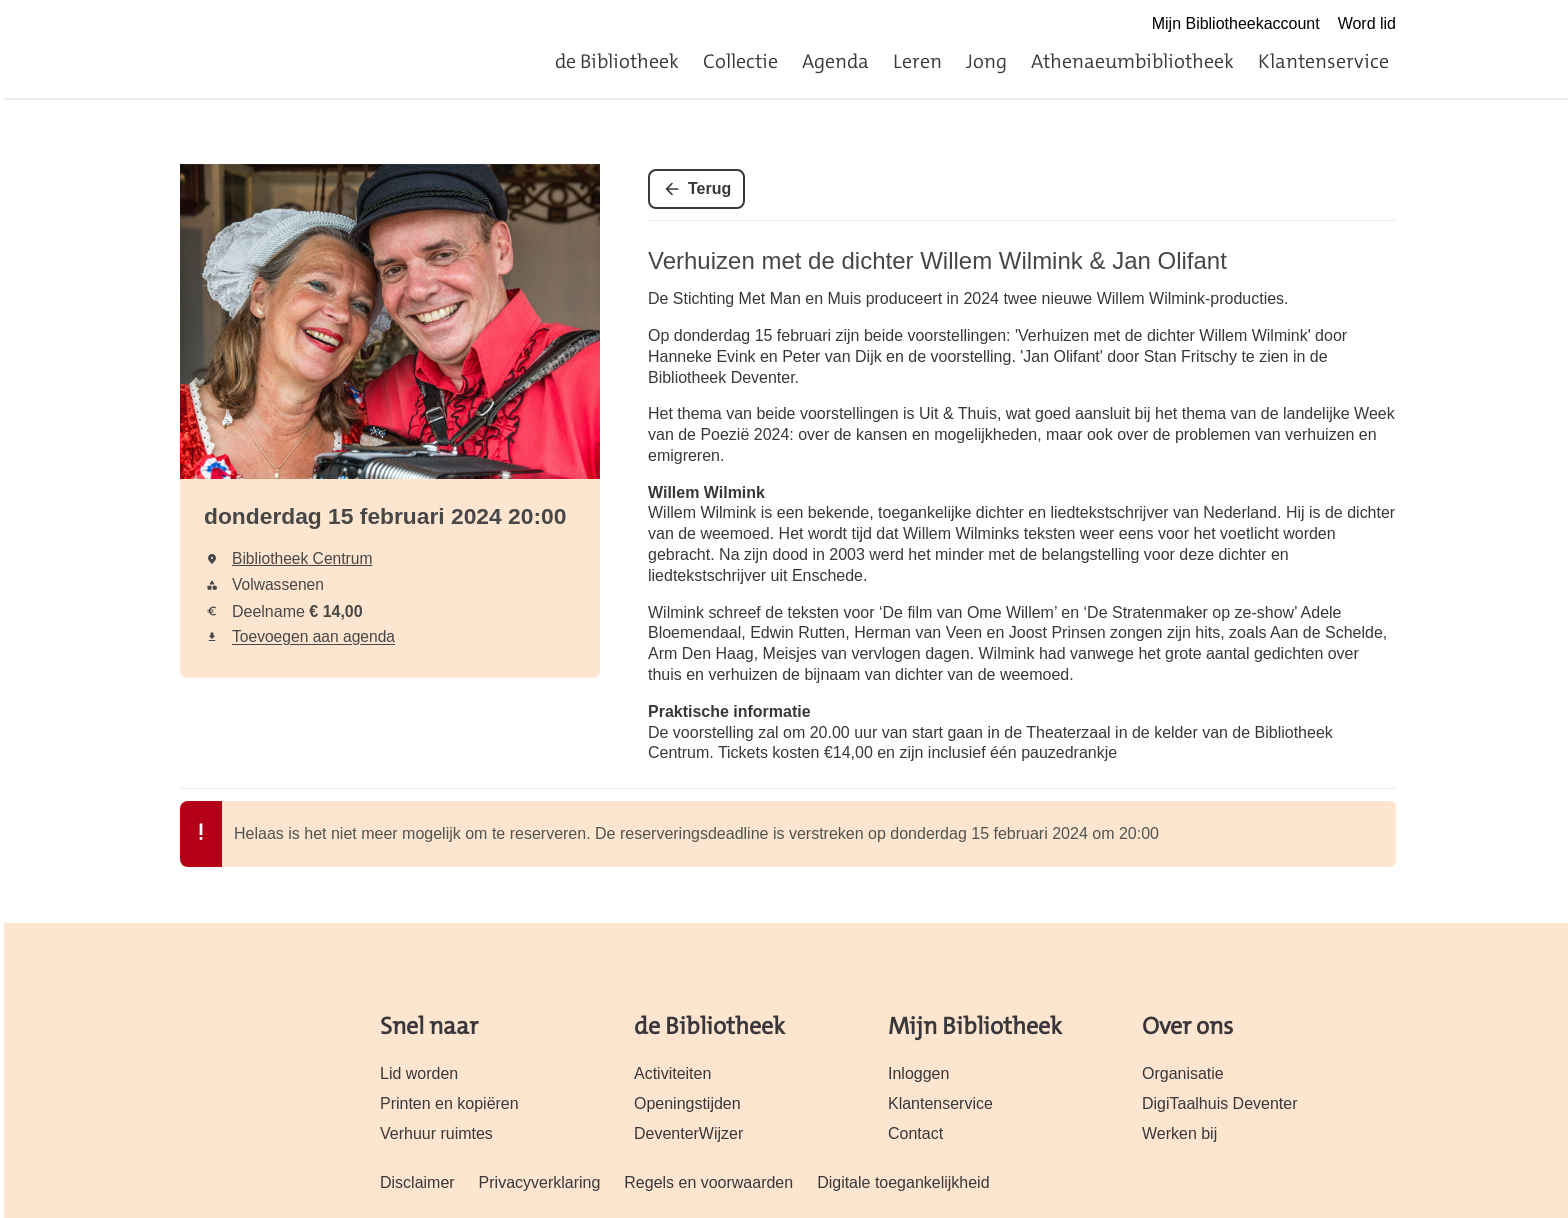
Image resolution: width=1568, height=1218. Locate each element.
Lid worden (419, 1073)
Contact (915, 1133)
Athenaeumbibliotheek (1132, 61)
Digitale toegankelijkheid (903, 1182)
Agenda (835, 61)
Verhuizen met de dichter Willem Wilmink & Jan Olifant (937, 260)
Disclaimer (417, 1182)
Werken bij (1179, 1133)
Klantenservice (1323, 61)
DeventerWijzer (688, 1133)
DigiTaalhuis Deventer (1219, 1103)
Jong (986, 61)
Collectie (740, 61)
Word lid (1367, 23)
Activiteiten (672, 1073)
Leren (917, 61)
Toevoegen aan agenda (313, 636)
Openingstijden (687, 1103)
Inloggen (918, 1073)
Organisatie (1183, 1073)
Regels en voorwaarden (708, 1182)
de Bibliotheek (617, 61)
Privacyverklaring (540, 1182)
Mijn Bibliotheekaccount (1236, 23)
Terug (709, 188)
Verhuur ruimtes (436, 1133)
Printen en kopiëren (449, 1103)
